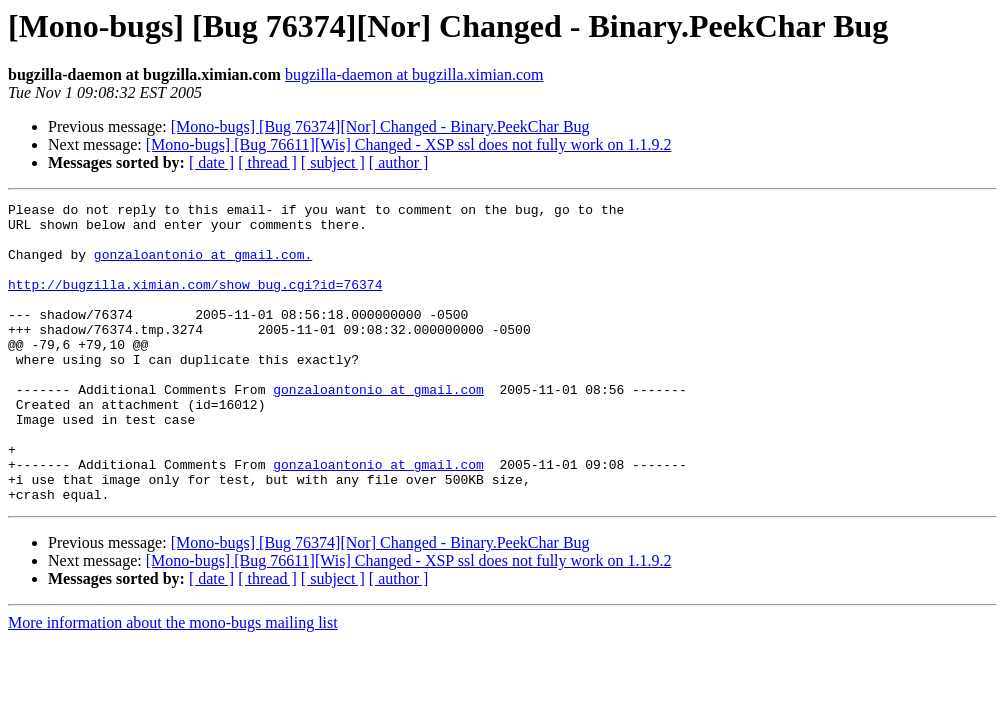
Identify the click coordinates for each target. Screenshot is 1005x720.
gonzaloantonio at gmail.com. (203, 266)
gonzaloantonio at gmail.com (378, 428)
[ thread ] (267, 162)
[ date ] (211, 162)
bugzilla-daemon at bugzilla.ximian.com (414, 74)
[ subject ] (333, 162)
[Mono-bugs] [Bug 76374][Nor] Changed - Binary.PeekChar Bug (380, 126)
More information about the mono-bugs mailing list (173, 682)
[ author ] (399, 162)
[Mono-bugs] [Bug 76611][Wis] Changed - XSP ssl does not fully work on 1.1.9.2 (409, 144)
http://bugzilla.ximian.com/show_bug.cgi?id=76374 (195, 302)
